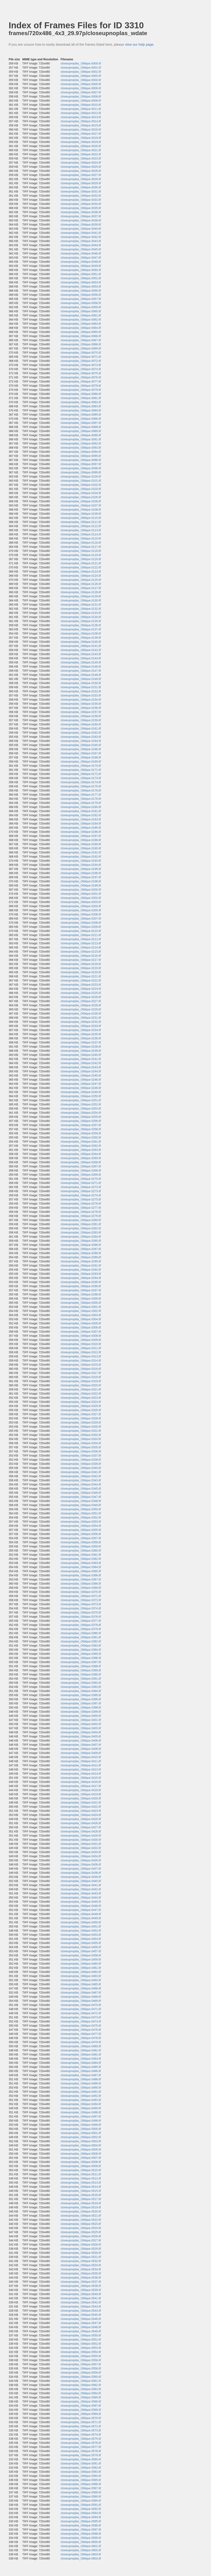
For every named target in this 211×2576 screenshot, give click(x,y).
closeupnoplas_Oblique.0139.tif (81, 637)
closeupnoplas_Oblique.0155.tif (81, 703)
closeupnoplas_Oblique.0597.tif (81, 2529)
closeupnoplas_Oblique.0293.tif (81, 1273)
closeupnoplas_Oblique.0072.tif (81, 360)
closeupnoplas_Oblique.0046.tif (81, 253)
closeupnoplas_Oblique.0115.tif (81, 538)
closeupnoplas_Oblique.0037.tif (81, 216)
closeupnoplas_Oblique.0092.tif (81, 443)
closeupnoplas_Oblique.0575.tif (81, 2438)
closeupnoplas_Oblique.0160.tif (81, 724)
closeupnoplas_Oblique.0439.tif (81, 1877)
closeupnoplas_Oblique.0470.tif (81, 2005)
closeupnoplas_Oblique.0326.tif (81, 1410)
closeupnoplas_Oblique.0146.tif (81, 666)
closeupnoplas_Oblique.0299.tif (81, 1298)
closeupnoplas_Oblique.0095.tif (81, 455)
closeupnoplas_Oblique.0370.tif (81, 1591)
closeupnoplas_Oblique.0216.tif (81, 955)
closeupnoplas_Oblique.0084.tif (81, 410)
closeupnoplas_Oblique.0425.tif (81, 1819)
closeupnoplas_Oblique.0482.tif (81, 2054)
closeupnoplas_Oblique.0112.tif (81, 526)
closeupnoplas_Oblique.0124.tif (81, 575)
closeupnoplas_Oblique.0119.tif (81, 555)
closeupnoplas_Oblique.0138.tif (81, 633)
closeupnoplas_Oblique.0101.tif (81, 480)
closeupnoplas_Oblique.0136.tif (81, 625)
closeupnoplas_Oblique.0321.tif (81, 1389)
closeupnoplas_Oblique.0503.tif (81, 2141)
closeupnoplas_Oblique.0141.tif (81, 646)
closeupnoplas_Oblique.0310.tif (81, 1344)
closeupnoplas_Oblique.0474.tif (81, 2021)
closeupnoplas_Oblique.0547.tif (81, 2323)
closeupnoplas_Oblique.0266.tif (81, 1162)
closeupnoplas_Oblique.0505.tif (81, 2149)
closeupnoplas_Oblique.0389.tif (81, 1670)
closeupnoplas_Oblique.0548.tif (81, 2327)
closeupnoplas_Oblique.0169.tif (81, 761)
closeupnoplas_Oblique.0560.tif (81, 2376)
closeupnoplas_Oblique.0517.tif (81, 2199)
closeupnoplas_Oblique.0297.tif (81, 1290)
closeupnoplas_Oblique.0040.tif (81, 228)
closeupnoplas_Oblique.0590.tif (81, 2500)
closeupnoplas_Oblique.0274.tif (81, 1195)
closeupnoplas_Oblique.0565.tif (81, 2397)
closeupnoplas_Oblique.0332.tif (81, 1435)
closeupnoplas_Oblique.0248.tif (81, 1088)
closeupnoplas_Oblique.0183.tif (81, 819)
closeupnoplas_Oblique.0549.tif (81, 2331)
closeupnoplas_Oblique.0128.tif (81, 592)
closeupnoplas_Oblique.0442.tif (81, 1889)
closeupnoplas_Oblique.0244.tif (81, 1071)
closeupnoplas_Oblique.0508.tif (81, 2162)
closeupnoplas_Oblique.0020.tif (81, 146)
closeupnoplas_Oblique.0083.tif (81, 406)
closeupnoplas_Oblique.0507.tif (81, 2157)
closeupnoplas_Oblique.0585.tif (81, 2480)
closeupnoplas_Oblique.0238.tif (81, 1046)
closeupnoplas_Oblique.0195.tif (81, 869)
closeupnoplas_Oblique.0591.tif (81, 2504)
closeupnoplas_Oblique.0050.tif (81, 270)
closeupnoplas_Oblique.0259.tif (81, 1133)
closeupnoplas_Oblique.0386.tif (81, 1658)
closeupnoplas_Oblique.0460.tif (81, 1963)
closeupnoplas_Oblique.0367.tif (81, 1579)
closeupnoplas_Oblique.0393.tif (81, 1686)
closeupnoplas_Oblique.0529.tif (81, 2248)
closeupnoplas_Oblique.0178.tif (81, 798)
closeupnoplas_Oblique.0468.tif (81, 1996)
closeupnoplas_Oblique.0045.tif (81, 249)
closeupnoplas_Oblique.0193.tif (81, 860)
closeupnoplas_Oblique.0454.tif (81, 1938)
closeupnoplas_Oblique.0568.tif (81, 2409)
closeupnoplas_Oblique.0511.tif (81, 2174)
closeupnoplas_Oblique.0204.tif (81, 906)
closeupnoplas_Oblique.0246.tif (81, 1079)
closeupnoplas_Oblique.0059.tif (81, 307)
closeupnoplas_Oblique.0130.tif (81, 600)
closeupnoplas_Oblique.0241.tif (81, 1059)
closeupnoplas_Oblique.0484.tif (81, 2062)
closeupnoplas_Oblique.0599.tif (81, 2537)
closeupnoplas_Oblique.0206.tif (81, 914)
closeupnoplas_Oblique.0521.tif (81, 2215)
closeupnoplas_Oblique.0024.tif (81, 162)
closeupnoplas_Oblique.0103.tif (81, 489)
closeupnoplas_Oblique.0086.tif (81, 418)
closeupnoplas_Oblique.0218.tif (81, 964)
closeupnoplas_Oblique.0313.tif (81, 1356)
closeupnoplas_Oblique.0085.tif (81, 414)
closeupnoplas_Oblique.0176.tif (81, 790)
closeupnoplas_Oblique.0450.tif (81, 1922)
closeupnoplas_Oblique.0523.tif (81, 2223)
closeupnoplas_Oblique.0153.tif (81, 695)
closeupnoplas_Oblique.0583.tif (81, 2471)
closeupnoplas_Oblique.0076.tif (81, 377)
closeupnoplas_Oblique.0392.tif (81, 1682)
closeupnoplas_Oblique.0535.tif (81, 2273)
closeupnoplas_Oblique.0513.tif (81, 2182)
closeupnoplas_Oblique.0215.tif (81, 951)
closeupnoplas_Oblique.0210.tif (81, 931)
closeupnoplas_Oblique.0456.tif (81, 1947)
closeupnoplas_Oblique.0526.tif (81, 2236)
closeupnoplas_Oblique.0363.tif (81, 1563)
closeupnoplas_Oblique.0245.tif (81, 1075)
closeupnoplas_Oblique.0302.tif (81, 1311)
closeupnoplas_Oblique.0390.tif (81, 1674)
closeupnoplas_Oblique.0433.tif (81, 1852)
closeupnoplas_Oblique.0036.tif (81, 212)
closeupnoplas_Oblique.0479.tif (81, 2042)
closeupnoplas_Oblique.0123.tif (81, 571)
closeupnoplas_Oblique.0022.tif (81, 154)
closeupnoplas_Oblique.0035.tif (81, 208)
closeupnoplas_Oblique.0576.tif (81, 2442)
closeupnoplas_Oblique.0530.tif (81, 2252)
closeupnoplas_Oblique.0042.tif (81, 237)
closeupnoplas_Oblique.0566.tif (81, 2401)
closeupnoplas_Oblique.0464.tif (81, 1980)
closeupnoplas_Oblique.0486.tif (81, 2071)
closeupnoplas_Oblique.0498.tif (81, 2120)
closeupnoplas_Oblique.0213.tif (81, 943)
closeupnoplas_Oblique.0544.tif (81, 2310)
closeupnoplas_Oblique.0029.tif (81, 183)
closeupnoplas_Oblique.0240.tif (81, 1054)
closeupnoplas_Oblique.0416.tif (81, 1781)
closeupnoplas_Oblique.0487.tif (81, 2075)
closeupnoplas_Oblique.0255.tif (81, 1116)
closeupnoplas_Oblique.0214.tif (81, 947)
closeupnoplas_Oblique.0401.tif (81, 1720)
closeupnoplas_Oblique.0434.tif (81, 1856)
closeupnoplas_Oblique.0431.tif (81, 1843)
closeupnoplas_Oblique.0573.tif (81, 2430)
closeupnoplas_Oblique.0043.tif (81, 241)
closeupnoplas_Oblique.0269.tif (81, 1174)
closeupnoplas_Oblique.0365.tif (81, 1571)
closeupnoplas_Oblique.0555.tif (81, 2356)
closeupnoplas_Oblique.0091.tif (81, 439)
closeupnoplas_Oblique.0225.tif (81, 993)
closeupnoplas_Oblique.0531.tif (81, 2257)
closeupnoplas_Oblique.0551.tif (81, 2339)
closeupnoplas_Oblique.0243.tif (81, 1067)
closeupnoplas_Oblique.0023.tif (81, 158)
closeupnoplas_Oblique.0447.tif (81, 1910)
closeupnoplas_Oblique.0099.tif (81, 472)
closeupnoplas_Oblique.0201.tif (81, 893)
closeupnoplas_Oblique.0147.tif (81, 670)
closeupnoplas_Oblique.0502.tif (81, 2137)
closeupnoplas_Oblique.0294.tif (81, 1278)
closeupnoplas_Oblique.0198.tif (81, 881)
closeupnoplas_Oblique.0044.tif (81, 245)
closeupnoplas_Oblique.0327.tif (81, 1414)
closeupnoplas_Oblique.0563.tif (81, 2389)
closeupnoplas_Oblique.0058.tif (81, 303)
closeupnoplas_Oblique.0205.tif (81, 910)
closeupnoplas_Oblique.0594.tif (81, 2517)
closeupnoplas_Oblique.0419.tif (81, 1794)
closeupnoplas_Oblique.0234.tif (81, 1030)
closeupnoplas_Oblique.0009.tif (81, 100)
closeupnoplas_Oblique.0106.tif (81, 501)
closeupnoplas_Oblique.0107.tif (81, 505)
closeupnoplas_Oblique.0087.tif (81, 422)
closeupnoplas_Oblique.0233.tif (81, 1026)
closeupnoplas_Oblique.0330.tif (81, 1426)
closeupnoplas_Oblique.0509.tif (81, 2166)
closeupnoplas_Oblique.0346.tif (81, 1492)
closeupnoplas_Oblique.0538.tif (81, 2285)
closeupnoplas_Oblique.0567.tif (81, 2405)
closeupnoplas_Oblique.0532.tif (81, 2261)
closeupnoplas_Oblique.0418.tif (81, 1790)
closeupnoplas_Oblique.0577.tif (81, 2447)
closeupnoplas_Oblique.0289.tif (81, 1257)
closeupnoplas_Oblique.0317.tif (81, 1373)
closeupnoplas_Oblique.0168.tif (81, 757)
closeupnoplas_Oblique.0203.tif (81, 902)
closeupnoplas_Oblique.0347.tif (81, 1496)
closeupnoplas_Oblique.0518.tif (81, 2203)
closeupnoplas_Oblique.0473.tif (81, 2017)
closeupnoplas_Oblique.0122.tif (81, 567)
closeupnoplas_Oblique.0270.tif (81, 1178)
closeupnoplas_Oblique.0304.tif (81, 1319)
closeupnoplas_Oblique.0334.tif (81, 1443)
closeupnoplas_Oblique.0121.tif (81, 563)
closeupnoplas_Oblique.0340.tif (81, 1468)
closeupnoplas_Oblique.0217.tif (81, 959)
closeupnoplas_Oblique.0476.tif (81, 2029)
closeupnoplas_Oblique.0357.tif (81, 1538)
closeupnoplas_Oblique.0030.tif (81, 187)
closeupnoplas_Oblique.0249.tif (81, 1092)
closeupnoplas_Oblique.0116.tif (81, 542)
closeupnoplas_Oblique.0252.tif (81, 1104)
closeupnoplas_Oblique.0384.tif (81, 1649)
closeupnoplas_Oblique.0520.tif (81, 2211)
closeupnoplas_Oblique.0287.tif (81, 1249)
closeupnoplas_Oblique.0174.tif (81, 782)
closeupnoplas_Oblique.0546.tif (81, 2319)
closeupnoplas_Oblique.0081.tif (81, 398)
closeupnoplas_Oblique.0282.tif (81, 1228)
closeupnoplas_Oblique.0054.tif (81, 286)
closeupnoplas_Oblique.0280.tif (81, 1220)
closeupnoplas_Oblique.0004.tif (81, 80)
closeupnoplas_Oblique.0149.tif (81, 679)
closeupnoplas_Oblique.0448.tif (81, 1914)
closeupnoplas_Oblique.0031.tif (81, 191)
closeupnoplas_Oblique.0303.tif (81, 1315)
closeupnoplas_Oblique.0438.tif (81, 1872)
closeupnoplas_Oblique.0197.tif (81, 877)
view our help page (139, 44)
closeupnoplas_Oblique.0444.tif (81, 1897)
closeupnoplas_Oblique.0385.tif (81, 1653)
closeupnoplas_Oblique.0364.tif (81, 1567)
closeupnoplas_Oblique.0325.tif (81, 1406)
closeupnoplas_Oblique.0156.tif (81, 707)
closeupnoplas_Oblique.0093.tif (81, 447)
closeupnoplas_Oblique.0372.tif (81, 1600)
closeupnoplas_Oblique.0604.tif (81, 2558)
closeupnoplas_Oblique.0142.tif (81, 650)
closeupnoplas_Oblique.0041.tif (81, 232)
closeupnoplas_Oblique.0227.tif (81, 1001)
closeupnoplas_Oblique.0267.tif (81, 1166)
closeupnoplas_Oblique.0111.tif (81, 522)
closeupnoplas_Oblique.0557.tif (81, 2364)
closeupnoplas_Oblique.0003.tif (81, 75)
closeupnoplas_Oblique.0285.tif (81, 1240)
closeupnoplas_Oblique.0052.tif (81, 278)
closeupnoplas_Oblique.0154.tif (81, 699)
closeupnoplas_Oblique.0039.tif (81, 224)
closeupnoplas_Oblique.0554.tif (81, 2352)
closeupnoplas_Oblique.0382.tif (81, 1641)
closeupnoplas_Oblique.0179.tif (81, 802)
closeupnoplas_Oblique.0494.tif (81, 2104)
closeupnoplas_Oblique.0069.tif (81, 348)
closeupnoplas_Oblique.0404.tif (81, 1732)
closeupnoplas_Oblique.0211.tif (81, 935)
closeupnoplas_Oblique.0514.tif (81, 2186)
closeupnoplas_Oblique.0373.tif (81, 1604)
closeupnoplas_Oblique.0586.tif (81, 2484)
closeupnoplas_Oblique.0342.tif (81, 1476)
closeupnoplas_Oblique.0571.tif (81, 2422)
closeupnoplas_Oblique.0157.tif (81, 712)
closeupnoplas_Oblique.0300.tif (81, 1302)
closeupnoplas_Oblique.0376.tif (81, 1616)
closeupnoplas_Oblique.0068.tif (81, 344)
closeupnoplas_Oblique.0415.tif (81, 1777)
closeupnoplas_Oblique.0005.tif (81, 84)
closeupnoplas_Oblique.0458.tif (81, 1955)
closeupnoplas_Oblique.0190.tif (81, 848)
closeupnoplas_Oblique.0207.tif (81, 918)
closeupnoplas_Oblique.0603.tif (81, 2554)
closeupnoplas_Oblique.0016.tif (81, 129)
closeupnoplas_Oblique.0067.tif (81, 340)
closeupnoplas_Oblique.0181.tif (81, 811)
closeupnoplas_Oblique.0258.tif (81, 1129)
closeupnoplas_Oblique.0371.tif (81, 1596)
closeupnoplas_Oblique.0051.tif (81, 274)
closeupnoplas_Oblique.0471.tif (81, 2009)
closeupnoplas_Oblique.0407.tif (81, 1744)
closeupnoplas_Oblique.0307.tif (81, 1331)
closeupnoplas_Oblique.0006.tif (81, 88)
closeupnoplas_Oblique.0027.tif (81, 175)
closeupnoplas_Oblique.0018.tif (81, 137)
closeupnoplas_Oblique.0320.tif (81, 1385)
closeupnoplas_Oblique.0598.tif (81, 2533)
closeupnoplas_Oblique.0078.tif (81, 385)
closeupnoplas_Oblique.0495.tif (81, 2108)
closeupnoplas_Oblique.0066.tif (81, 336)
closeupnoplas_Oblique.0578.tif (81, 2451)
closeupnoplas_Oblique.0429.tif (81, 1835)
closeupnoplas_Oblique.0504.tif (81, 2145)
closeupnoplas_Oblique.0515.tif (81, 2190)
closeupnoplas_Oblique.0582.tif (81, 2467)
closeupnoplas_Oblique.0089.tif (81, 431)
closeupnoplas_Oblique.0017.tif (81, 133)
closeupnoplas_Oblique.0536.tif (81, 2277)
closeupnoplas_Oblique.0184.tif (81, 823)
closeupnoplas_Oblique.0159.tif (81, 720)
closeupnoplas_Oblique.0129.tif (81, 596)
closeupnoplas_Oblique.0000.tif (81, 63)
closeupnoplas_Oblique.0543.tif (81, 2306)
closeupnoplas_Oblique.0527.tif (81, 2240)
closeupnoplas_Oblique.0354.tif (81, 1525)
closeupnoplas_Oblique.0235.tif (81, 1034)
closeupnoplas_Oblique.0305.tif (81, 1323)
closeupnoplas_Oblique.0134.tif (81, 617)
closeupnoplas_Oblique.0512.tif (81, 2178)
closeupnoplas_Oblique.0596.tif (81, 2525)
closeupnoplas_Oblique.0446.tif (81, 1905)
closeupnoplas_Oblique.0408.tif (81, 1748)
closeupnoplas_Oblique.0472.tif (81, 2013)
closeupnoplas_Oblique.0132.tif (81, 608)
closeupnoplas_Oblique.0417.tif (81, 1786)
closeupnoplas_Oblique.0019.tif (81, 142)
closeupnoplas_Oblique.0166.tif (81, 749)
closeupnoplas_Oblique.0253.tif (81, 1108)
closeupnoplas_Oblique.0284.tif (81, 1236)
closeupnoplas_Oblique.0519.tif (81, 2207)
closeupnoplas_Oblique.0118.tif (81, 551)
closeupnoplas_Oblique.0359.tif (81, 1546)
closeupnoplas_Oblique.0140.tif (81, 641)
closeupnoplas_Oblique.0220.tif (81, 972)
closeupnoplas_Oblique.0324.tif (81, 1401)
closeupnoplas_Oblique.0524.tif (81, 2228)
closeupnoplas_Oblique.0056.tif (81, 294)
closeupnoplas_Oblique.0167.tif (81, 753)
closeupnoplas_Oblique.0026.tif (81, 170)
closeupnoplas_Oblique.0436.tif (81, 1864)
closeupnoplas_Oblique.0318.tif (81, 1377)
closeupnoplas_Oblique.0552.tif (81, 2343)
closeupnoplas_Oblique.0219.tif (81, 968)
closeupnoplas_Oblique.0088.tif (81, 427)
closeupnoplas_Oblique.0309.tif (81, 1339)
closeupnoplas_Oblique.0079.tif (81, 389)
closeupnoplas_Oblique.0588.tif (81, 2492)
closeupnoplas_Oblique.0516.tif (81, 2195)
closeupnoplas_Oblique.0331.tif (81, 1430)
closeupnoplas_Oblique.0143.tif (81, 654)
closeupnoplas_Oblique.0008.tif (81, 96)
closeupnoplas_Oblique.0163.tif (81, 736)
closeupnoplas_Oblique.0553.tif (81, 2347)
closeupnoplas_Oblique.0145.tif (81, 662)
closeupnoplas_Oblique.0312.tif (81, 1352)
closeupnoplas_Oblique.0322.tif (81, 1393)
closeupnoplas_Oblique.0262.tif (81, 1145)
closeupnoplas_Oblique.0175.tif (81, 786)
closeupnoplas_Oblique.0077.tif (81, 381)
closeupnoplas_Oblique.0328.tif (81, 1418)
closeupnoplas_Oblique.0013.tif (81, 117)
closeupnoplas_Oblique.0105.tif (81, 497)
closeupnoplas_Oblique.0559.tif (81, 2372)
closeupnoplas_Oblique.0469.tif (81, 2000)
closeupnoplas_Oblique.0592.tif (81, 2509)
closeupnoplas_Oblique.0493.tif (81, 2100)
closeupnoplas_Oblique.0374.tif (81, 1608)
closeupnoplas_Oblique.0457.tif (81, 1951)
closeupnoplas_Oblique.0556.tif (81, 2360)
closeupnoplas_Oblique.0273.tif (81, 1191)
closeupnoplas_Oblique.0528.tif (81, 2244)
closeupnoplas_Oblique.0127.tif (81, 588)
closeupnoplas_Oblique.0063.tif (81, 323)
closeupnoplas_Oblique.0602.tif (81, 2550)
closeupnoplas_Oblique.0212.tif (81, 939)
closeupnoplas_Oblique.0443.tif (81, 1893)
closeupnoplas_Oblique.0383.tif (81, 1645)
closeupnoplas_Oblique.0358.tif (81, 1542)
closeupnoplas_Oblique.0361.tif (81, 1554)
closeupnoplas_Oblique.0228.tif (81, 1005)
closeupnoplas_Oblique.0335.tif (81, 1447)
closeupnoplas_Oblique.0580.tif (81, 2459)
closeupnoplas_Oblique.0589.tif (81, 2496)
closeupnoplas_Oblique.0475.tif (81, 2025)
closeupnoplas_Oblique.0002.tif (81, 71)
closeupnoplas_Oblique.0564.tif (81, 2393)
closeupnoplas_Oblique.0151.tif (81, 687)
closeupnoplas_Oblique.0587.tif (81, 2488)
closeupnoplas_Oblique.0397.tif (81, 1703)
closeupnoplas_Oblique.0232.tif (81, 1021)
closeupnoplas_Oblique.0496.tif (81, 2112)
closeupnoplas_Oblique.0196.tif (81, 873)
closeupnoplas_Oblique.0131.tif (81, 604)
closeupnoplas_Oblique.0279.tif (81, 1216)
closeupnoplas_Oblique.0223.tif (81, 984)
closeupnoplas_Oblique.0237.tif (81, 1042)
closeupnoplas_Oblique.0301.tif (81, 1306)
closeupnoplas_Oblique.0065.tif (81, 332)
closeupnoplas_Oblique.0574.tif (81, 2434)
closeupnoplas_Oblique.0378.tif (81, 1625)
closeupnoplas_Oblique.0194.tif (81, 864)
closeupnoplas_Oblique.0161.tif (81, 728)
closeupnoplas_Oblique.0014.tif (81, 121)
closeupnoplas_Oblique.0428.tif (81, 1831)
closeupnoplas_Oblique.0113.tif (81, 530)
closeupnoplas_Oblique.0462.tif (81, 1972)
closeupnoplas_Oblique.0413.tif (81, 1769)
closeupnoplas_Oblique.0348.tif (81, 1501)
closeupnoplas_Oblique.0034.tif (81, 204)
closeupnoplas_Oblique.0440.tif (81, 1881)
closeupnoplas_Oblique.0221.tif (81, 976)
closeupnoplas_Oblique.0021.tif (81, 150)
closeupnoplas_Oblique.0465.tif (81, 1984)
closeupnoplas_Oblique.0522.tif (81, 2219)
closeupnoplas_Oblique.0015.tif (81, 125)
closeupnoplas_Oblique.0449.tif (81, 1918)
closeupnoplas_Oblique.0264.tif (81, 1154)
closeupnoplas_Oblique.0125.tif (81, 579)
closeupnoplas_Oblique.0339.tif (81, 1463)
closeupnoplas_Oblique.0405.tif (81, 1736)
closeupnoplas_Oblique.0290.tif (81, 1261)
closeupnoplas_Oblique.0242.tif (81, 1063)
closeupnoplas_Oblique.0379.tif (81, 1629)
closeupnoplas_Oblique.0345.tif (81, 1488)
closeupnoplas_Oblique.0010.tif (81, 104)
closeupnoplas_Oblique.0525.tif (81, 2232)
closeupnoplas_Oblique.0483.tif (81, 2058)
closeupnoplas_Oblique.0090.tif (81, 435)
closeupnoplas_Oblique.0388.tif (81, 1666)
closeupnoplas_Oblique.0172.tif (81, 774)
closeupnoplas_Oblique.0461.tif (81, 1967)
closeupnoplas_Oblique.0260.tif (81, 1137)
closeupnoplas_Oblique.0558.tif (81, 2368)
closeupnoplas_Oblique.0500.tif (81, 2128)
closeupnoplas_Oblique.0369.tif (81, 1587)
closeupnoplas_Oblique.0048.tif (81, 261)
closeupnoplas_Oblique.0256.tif (81, 1121)
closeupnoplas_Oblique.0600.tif (81, 2542)
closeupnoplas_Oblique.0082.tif (81, 402)
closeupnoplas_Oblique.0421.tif (81, 1802)
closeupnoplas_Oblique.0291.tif (81, 1265)
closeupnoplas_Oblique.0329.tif (81, 1422)
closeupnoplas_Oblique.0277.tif (81, 1207)
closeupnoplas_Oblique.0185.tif (81, 827)
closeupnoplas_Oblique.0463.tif (81, 1976)
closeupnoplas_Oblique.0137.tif (81, 629)
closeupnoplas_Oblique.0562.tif (81, 2385)
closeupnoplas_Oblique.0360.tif (81, 1550)
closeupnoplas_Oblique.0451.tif (81, 1926)
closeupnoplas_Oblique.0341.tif (81, 1472)
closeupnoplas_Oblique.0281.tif (81, 1224)
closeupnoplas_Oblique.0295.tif (81, 1282)
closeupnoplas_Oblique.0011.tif (81, 109)
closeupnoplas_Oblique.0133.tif (81, 612)
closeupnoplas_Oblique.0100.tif (81, 476)
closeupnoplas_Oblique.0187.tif (81, 836)
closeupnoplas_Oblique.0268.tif (81, 1170)
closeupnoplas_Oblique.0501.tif (81, 2133)
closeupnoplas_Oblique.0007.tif (81, 92)
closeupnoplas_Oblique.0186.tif (81, 831)
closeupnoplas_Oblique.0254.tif (81, 1112)
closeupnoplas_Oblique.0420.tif (81, 1798)
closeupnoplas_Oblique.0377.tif (81, 1620)
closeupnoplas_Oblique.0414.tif (81, 1773)
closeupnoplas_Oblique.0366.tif (81, 1575)
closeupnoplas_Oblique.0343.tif (81, 1480)
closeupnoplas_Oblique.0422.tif (81, 1806)
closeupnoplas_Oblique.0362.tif (81, 1558)
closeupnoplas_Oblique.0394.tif (81, 1691)
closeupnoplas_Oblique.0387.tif (81, 1662)
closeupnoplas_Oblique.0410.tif (81, 1757)
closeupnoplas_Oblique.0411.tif (81, 1761)
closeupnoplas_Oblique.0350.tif (81, 1509)
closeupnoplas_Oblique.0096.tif (81, 460)
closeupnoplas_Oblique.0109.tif (81, 513)
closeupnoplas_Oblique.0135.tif (81, 621)
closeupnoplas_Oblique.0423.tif (81, 1810)
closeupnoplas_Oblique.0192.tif (81, 856)
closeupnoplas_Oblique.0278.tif (81, 1211)
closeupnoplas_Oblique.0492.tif (81, 2095)
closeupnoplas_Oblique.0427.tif (81, 1827)
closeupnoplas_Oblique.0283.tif (81, 1232)
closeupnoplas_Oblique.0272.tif (81, 1187)
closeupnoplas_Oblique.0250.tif (81, 1096)
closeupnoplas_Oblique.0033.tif (81, 199)
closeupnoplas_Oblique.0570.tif (81, 2418)
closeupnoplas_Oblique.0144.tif (81, 658)
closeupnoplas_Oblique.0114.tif (81, 534)
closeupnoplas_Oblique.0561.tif (81, 2380)
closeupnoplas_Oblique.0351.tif (81, 1513)
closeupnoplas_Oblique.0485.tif (81, 2067)
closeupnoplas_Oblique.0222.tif (81, 980)
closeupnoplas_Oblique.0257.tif (81, 1125)
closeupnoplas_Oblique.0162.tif (81, 732)
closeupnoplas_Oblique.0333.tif (81, 1439)
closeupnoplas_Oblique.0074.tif (81, 369)
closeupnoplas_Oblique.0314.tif (81, 1360)
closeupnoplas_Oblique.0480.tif (81, 2046)
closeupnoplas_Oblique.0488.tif (81, 2079)
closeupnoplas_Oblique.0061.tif (81, 315)
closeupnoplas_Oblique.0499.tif (81, 2124)
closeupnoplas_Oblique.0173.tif (81, 778)
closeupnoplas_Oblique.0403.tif (81, 1728)
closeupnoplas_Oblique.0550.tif (81, 2335)
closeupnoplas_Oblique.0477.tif (81, 2033)
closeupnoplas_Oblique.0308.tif (81, 1335)
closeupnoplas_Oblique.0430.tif (81, 1839)
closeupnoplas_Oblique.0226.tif (81, 997)
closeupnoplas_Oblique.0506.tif (81, 2153)
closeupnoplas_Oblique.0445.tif (81, 1901)
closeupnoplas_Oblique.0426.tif (81, 1823)
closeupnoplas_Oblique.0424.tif (81, 1815)
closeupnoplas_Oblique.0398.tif (81, 1707)
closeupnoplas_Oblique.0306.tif (81, 1327)
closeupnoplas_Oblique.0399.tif (81, 1711)
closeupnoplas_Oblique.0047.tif (81, 257)
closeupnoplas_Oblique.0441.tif (81, 1885)
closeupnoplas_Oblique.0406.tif (81, 1740)
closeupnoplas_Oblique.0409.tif (81, 1753)
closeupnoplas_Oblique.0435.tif (81, 1860)
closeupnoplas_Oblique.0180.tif (81, 807)
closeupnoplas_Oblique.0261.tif (81, 1141)
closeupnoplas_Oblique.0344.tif (81, 1484)
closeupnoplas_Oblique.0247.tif (81, 1083)
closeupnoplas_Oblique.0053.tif (81, 282)
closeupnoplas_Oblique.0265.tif (81, 1158)
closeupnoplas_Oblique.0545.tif (81, 2314)
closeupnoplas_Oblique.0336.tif (81, 1451)
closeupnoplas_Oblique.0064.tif (81, 327)
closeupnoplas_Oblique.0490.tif (81, 2087)
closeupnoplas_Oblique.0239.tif (81, 1050)
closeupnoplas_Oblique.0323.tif (81, 1397)
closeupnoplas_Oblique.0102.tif (81, 484)
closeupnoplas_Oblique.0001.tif (81, 67)
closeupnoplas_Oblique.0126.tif (81, 584)
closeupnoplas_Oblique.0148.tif (81, 674)
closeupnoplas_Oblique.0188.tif (81, 840)
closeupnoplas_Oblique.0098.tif (81, 468)
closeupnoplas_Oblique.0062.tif (81, 319)
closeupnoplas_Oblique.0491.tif (81, 2091)
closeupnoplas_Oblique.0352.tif (81, 1517)
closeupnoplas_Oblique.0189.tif (81, 844)
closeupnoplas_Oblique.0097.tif (81, 464)
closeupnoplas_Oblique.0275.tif (81, 1199)
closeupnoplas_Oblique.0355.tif (81, 1530)
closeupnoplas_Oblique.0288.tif (81, 1253)
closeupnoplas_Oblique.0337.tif (81, 1455)
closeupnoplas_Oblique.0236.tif (81, 1038)
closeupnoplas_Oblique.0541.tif (81, 2298)
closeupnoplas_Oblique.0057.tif (81, 299)
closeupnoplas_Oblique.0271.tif (81, 1183)
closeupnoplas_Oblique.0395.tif (81, 1695)
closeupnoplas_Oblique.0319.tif (81, 1381)
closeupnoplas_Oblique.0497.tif (81, 2116)
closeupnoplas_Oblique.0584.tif (81, 2475)
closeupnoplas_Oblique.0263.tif (81, 1149)
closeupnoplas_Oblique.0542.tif (81, 2302)
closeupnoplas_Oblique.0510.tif (81, 2170)
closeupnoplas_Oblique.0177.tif (81, 794)
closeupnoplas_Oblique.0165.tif (81, 745)
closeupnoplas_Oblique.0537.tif (81, 2281)
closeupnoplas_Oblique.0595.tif (81, 2521)
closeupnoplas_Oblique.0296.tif (81, 1286)
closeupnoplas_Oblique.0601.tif (81, 2546)
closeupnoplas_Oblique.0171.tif (81, 769)
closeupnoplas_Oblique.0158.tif (81, 716)
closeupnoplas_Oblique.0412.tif (81, 1765)
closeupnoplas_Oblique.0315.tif (81, 1364)
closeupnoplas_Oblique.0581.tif (81, 2463)
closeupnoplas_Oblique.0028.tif (81, 179)
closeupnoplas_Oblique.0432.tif (81, 1848)
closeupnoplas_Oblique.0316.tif (81, 1368)
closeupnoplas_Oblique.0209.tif (81, 926)
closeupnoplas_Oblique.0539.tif (81, 2290)
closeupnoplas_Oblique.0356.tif (81, 1534)
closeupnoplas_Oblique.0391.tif (81, 1678)
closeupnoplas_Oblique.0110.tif (81, 517)
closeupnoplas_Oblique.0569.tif (81, 2414)
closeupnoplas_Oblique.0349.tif (81, 1505)
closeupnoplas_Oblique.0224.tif (81, 988)
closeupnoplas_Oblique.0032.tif (81, 195)
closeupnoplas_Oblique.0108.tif (81, 509)
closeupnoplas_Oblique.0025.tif (81, 166)
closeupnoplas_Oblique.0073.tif (81, 365)
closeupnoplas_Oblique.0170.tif (81, 765)
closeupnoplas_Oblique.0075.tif (81, 373)
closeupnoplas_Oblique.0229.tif (81, 1009)
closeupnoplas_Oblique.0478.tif (81, 2038)
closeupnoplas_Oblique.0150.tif (81, 683)
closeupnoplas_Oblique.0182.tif (81, 815)
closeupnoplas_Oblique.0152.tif (81, 691)
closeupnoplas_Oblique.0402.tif (81, 1724)
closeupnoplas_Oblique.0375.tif (81, 1612)
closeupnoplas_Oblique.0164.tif (81, 741)
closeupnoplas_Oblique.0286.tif (81, 1244)
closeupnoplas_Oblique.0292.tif (81, 1269)
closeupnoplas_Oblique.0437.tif (81, 1868)
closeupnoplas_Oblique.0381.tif (81, 1637)
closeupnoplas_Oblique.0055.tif (81, 290)
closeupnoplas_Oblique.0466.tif (81, 1988)
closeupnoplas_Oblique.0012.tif (81, 113)
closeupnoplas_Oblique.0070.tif (81, 352)
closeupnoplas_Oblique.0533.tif (81, 2265)
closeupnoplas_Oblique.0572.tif (81, 2426)
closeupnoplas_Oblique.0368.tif (81, 1583)
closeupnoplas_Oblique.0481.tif (81, 2050)
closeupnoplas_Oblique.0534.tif (81, 2269)
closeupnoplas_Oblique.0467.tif (81, 1992)
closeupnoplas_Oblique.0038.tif (81, 220)
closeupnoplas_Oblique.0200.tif (81, 889)
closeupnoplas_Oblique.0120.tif (81, 559)
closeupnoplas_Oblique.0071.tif (81, 356)
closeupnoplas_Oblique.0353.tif (81, 1521)
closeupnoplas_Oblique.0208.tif (81, 922)
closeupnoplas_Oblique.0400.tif (81, 1715)
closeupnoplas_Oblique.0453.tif (81, 1934)
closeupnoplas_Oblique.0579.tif (81, 2455)
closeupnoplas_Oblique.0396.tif (81, 1699)
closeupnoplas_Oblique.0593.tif (81, 2513)
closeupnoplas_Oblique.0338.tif (81, 1459)
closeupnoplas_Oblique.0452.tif (81, 1930)
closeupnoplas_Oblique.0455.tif (81, 1943)
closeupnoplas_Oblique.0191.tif (81, 852)
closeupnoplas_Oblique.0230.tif (81, 1013)
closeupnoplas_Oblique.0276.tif (81, 1203)
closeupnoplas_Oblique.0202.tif (81, 897)
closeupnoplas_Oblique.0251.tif (81, 1100)
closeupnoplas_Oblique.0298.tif (81, 1294)
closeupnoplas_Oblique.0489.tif (81, 2083)
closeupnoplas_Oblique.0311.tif (81, 1348)
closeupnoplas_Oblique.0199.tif (81, 885)
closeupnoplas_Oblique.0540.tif (81, 2294)
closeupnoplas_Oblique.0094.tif (81, 451)
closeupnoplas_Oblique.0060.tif (81, 311)
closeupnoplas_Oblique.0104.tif (81, 493)
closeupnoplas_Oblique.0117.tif (81, 546)
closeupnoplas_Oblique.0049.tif (81, 265)
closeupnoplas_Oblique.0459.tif (81, 1959)
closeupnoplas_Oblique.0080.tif (81, 394)
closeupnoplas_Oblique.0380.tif (81, 1633)
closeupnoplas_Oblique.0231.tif (81, 1017)
